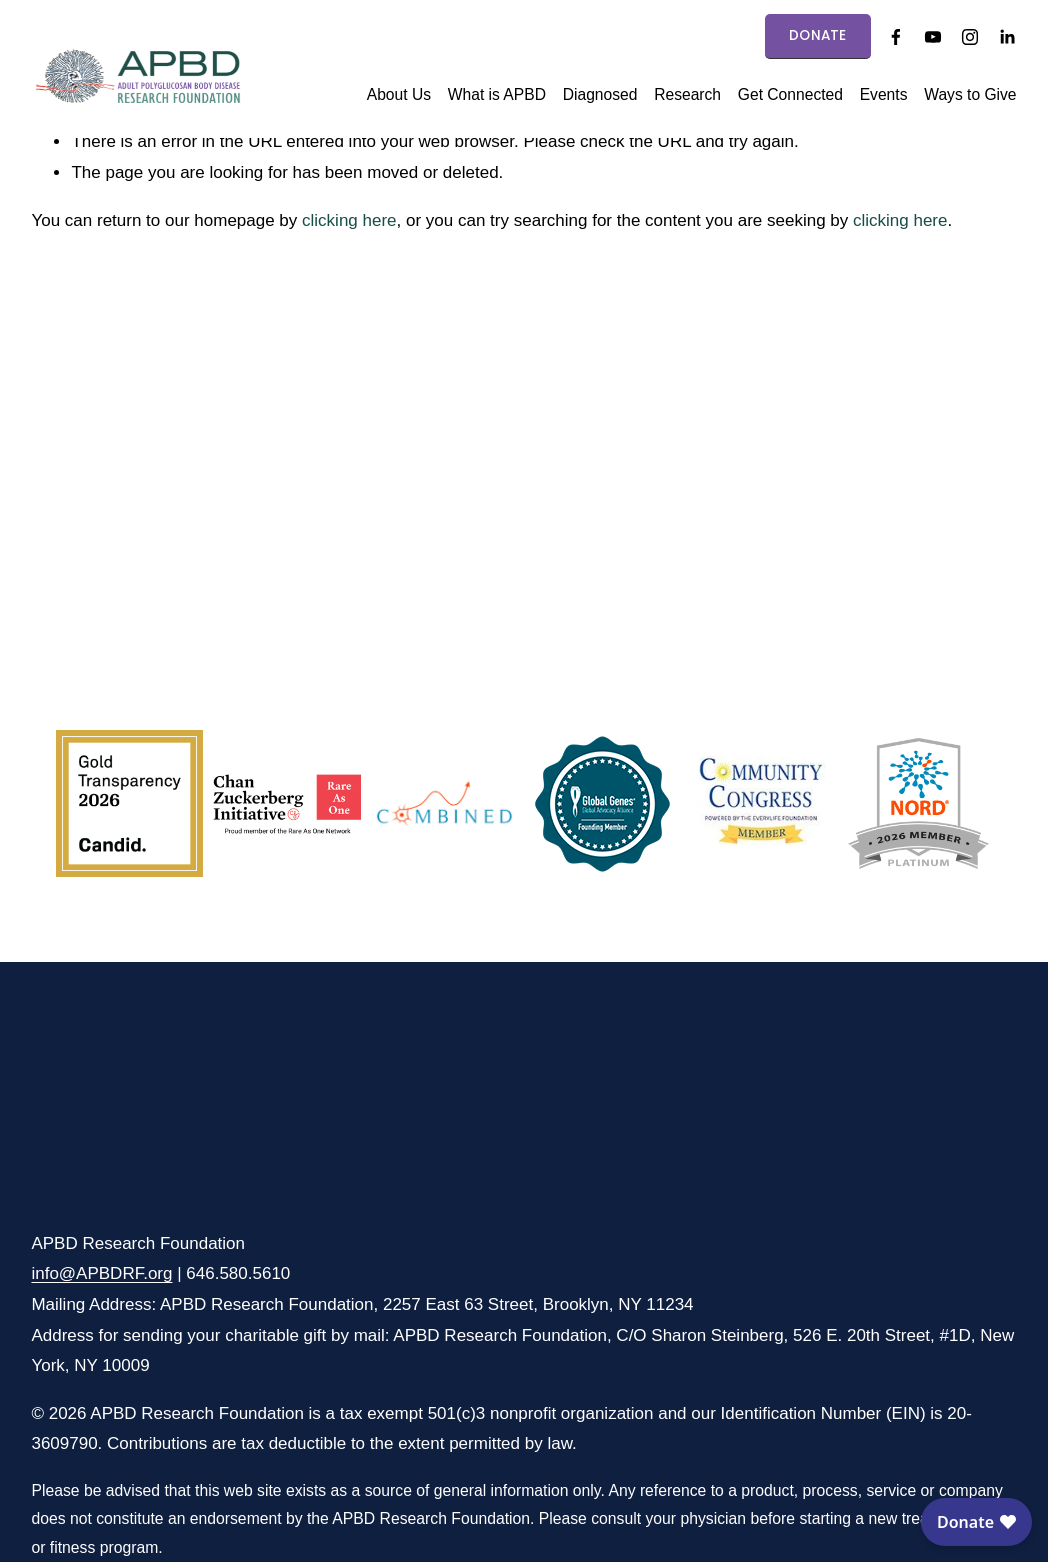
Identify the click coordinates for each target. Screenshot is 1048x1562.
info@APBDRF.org (101, 1273)
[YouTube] (933, 37)
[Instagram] (970, 37)
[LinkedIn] (1007, 37)
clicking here (349, 220)
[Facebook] (896, 37)
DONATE (818, 35)
